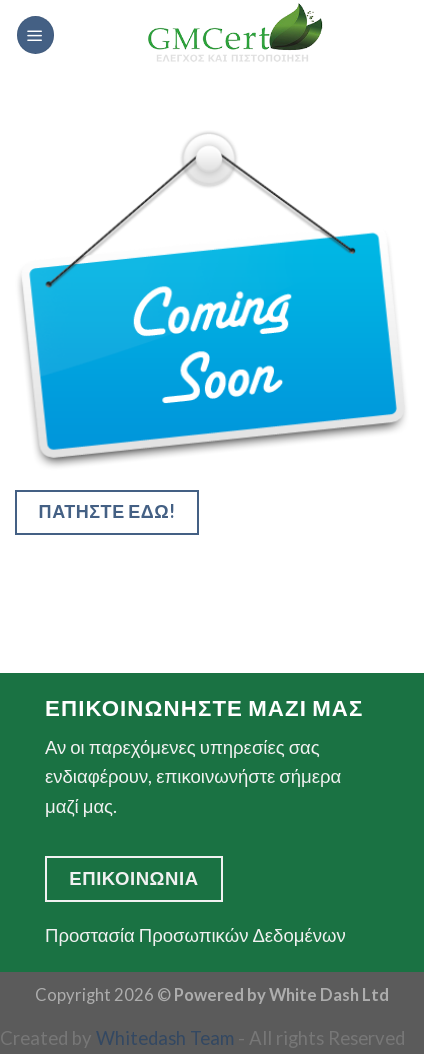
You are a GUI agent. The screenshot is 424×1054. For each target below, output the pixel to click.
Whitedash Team (165, 1038)
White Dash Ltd (329, 995)
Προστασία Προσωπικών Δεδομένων (195, 935)
